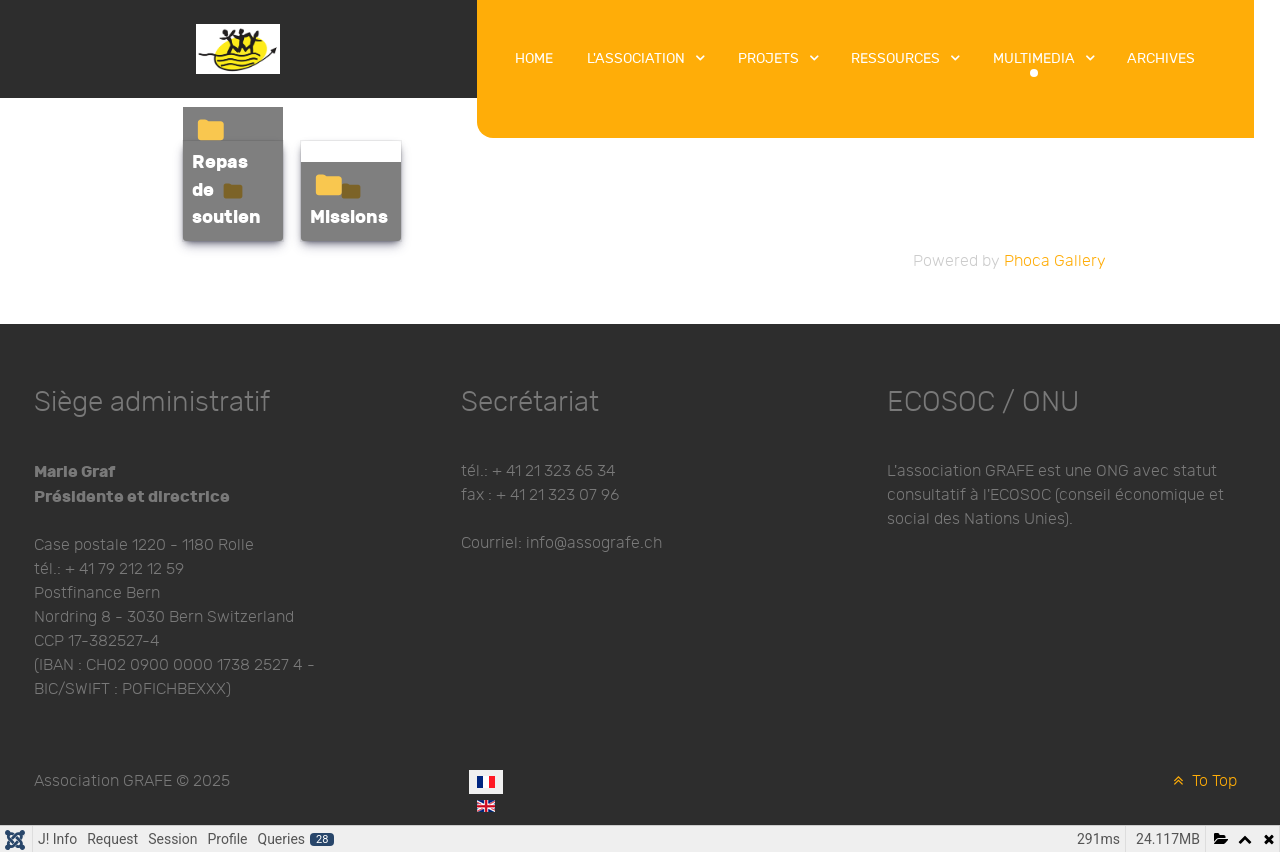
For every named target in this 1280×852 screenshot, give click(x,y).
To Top (1203, 781)
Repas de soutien (226, 190)
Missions (349, 217)
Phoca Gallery (1055, 261)
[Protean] (238, 47)
